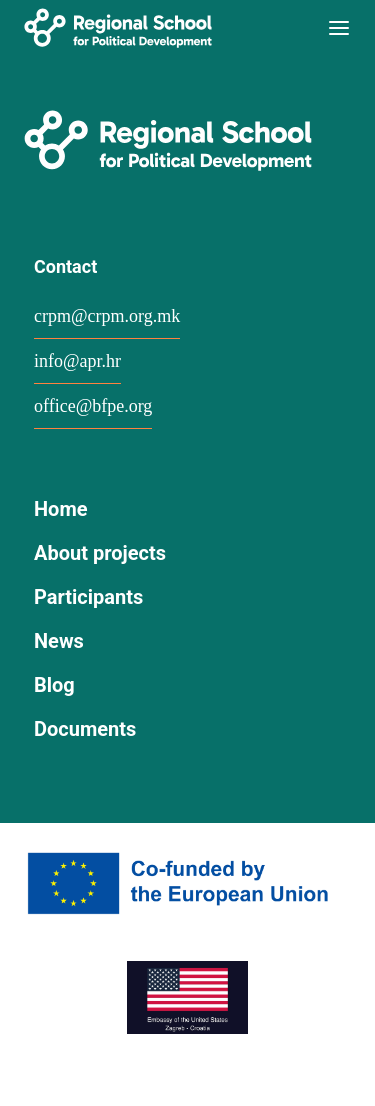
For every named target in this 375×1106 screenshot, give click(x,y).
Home (61, 509)
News (59, 641)
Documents (85, 729)
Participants (88, 597)
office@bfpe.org (93, 406)
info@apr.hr (77, 361)
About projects (100, 553)
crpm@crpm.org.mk (107, 316)
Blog (54, 685)
